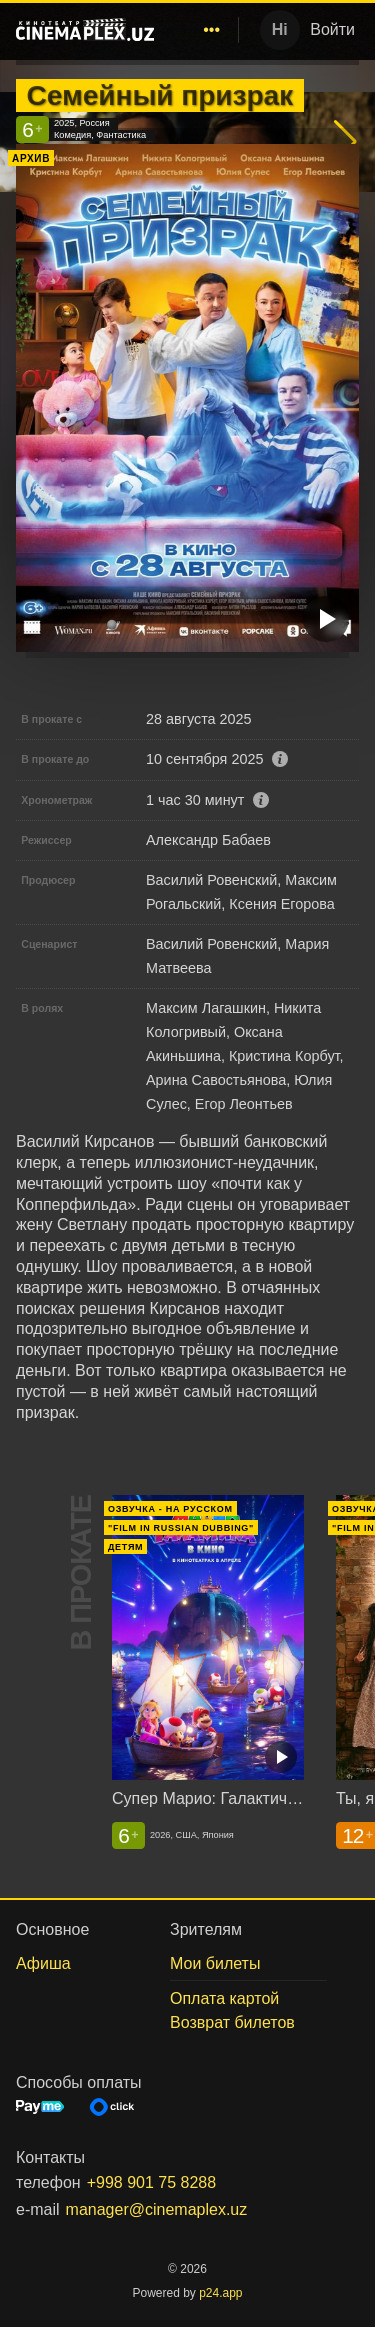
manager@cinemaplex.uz (157, 2209)
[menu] (200, 30)
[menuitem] (212, 30)
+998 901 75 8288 (151, 2182)
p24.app (220, 2293)
